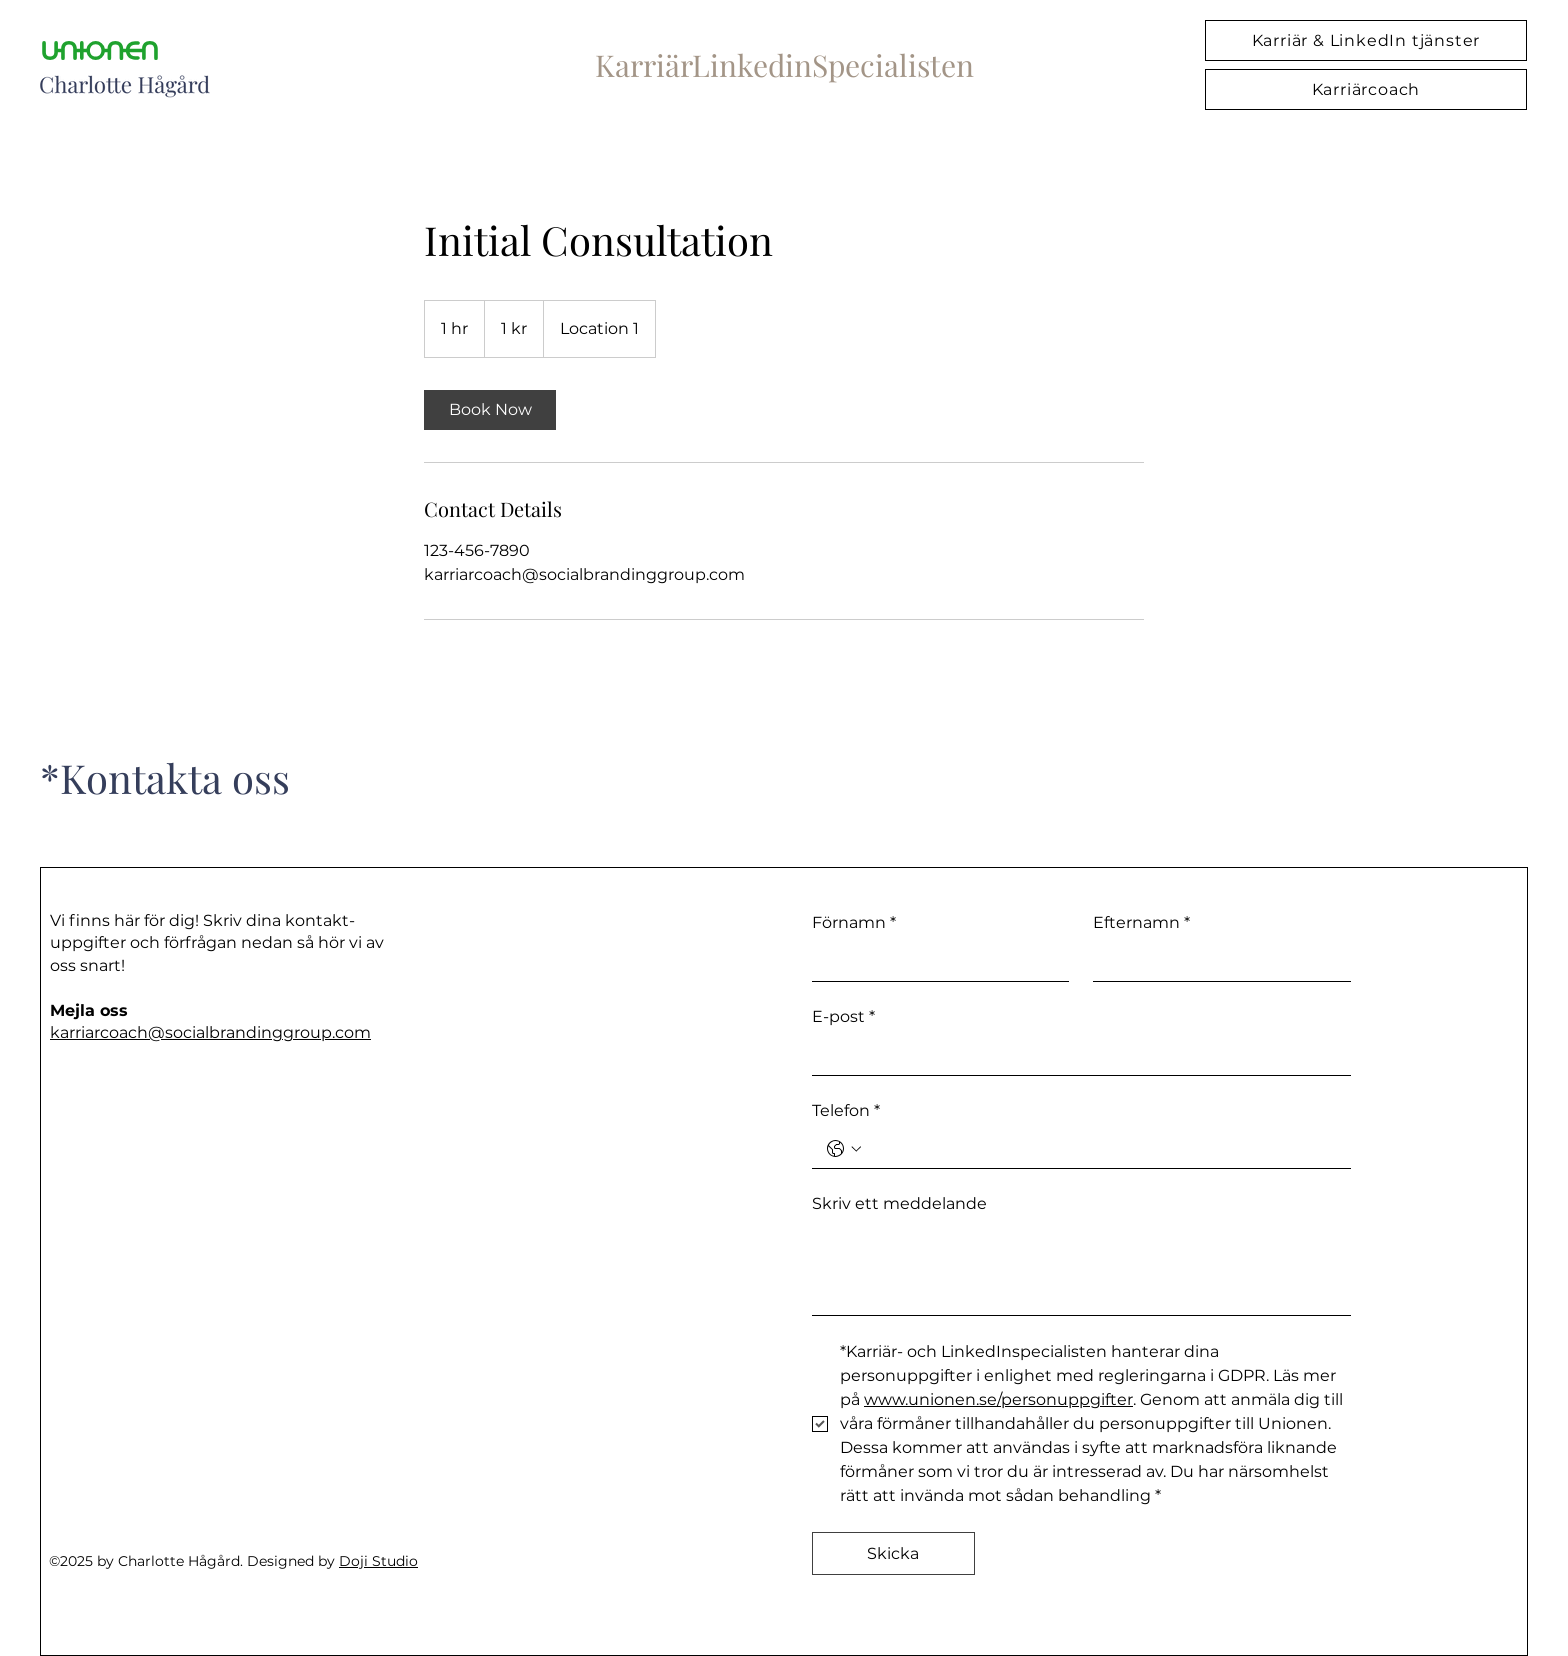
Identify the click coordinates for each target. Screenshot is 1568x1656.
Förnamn (854, 923)
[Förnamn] (935, 961)
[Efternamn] (1216, 961)
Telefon (846, 1111)
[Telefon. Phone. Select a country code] (844, 1149)
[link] (490, 410)
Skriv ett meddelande (899, 1203)
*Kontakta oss (165, 777)
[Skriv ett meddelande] (1081, 1269)
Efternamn (1141, 923)
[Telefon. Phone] (1101, 1149)
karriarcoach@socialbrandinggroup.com (210, 1032)
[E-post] (1075, 1055)
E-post (843, 1017)
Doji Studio (378, 1561)
